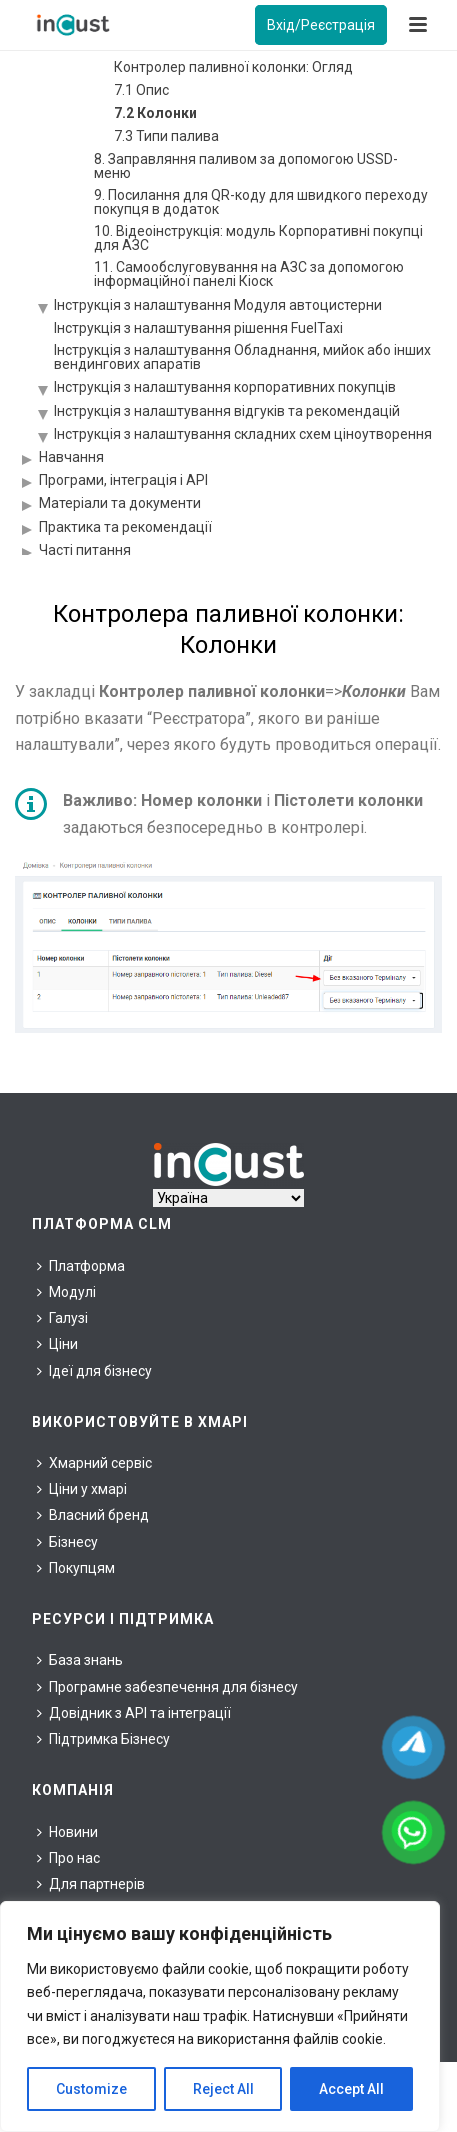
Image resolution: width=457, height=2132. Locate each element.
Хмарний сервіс (94, 1463)
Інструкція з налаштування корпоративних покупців (225, 387)
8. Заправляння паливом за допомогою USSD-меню (246, 166)
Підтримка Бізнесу (103, 1739)
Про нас (68, 1858)
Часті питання (85, 550)
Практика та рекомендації (125, 527)
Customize (91, 2089)
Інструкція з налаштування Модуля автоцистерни (218, 305)
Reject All (223, 2089)
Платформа (81, 1266)
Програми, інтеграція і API (123, 480)
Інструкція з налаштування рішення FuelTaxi (198, 328)
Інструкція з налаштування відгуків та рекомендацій (227, 411)
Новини (67, 1832)
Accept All (351, 2089)
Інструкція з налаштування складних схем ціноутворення (243, 434)
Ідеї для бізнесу (94, 1371)
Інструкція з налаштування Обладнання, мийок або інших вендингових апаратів (242, 357)
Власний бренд (93, 1515)
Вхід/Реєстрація (321, 25)
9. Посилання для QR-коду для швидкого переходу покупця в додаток (261, 202)
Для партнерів (91, 1884)
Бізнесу (67, 1542)
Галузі (62, 1318)
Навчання (71, 457)
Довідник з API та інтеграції (134, 1713)
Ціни (57, 1344)
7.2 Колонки (155, 113)
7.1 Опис (141, 90)
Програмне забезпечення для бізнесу (167, 1687)
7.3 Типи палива (166, 136)
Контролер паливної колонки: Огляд (233, 67)
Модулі (66, 1292)
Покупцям (76, 1568)
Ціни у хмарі (82, 1489)
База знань (80, 1660)
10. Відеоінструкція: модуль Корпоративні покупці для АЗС (258, 238)
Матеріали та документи (120, 503)
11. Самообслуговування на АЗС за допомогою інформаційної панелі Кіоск (249, 274)
